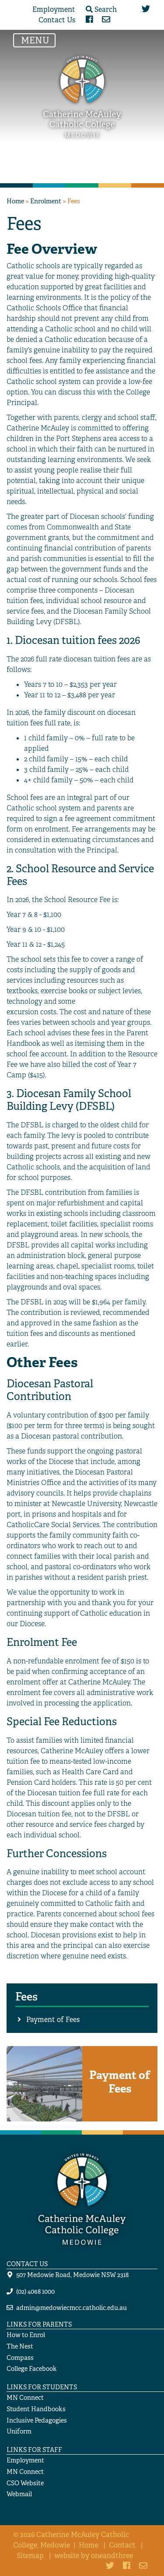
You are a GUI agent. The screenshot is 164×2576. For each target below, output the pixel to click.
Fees (26, 1996)
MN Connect (25, 2397)
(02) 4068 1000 (35, 2291)
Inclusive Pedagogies (37, 2420)
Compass (20, 2357)
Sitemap (30, 2555)
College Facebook (32, 2368)
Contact (122, 2545)
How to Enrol (26, 2335)
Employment (53, 9)
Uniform (19, 2431)
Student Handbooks (36, 2409)
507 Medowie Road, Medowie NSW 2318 (72, 2274)
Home (15, 201)
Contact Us (56, 20)
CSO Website (25, 2483)
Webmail (19, 2494)
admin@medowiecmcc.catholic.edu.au (71, 2307)
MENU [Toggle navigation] (37, 40)
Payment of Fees (53, 2019)
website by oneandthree (93, 2555)
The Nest (20, 2346)
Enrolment (45, 201)
